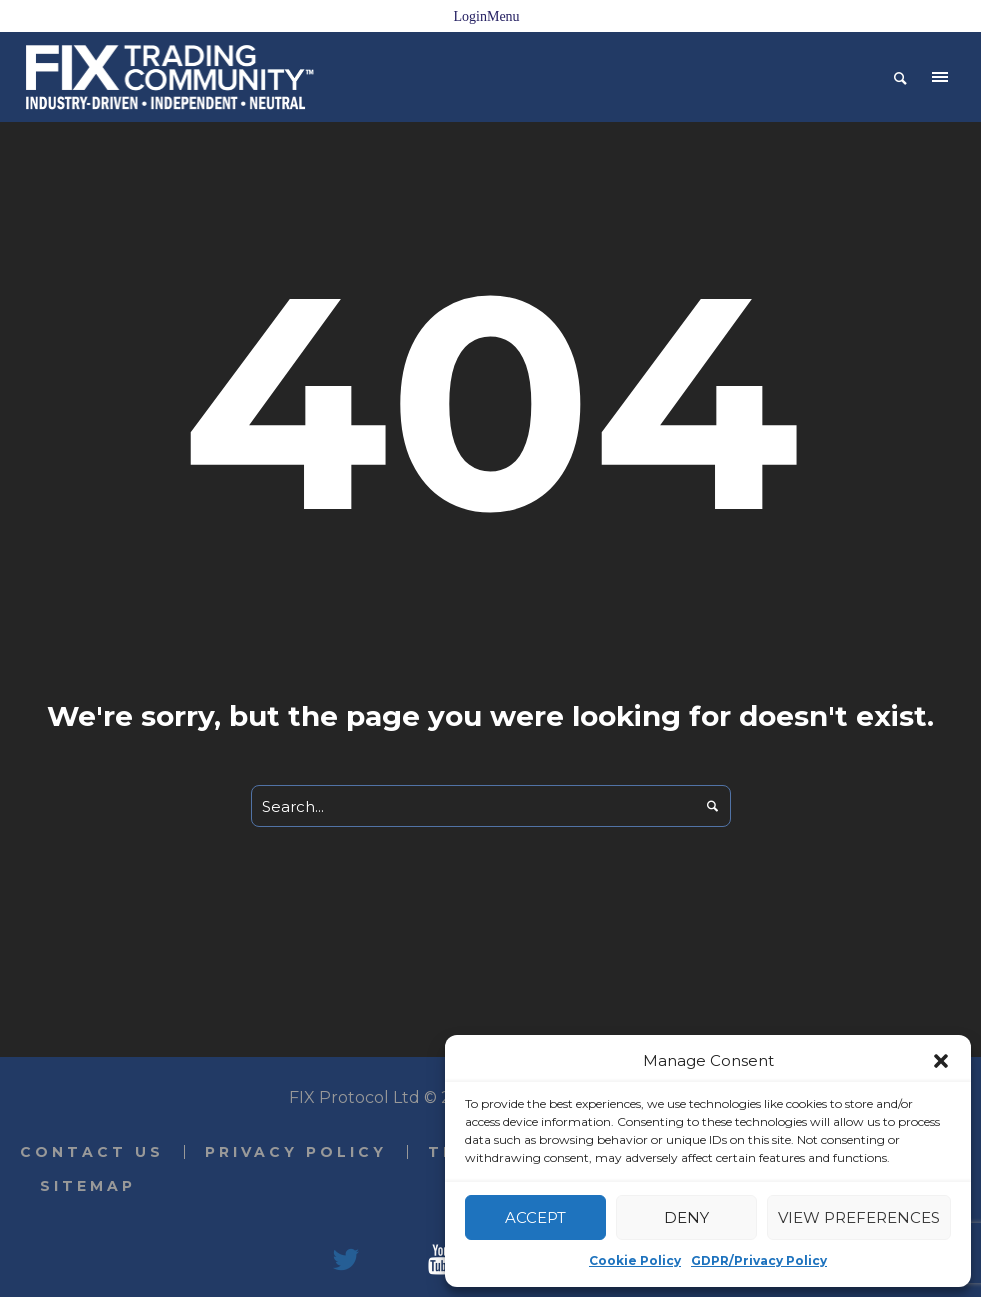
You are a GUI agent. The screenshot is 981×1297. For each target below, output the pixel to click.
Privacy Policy (296, 1152)
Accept (535, 1217)
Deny (686, 1217)
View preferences (859, 1217)
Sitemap (88, 1186)
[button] (941, 1061)
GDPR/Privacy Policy (759, 1260)
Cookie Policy (635, 1260)
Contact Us (92, 1152)
